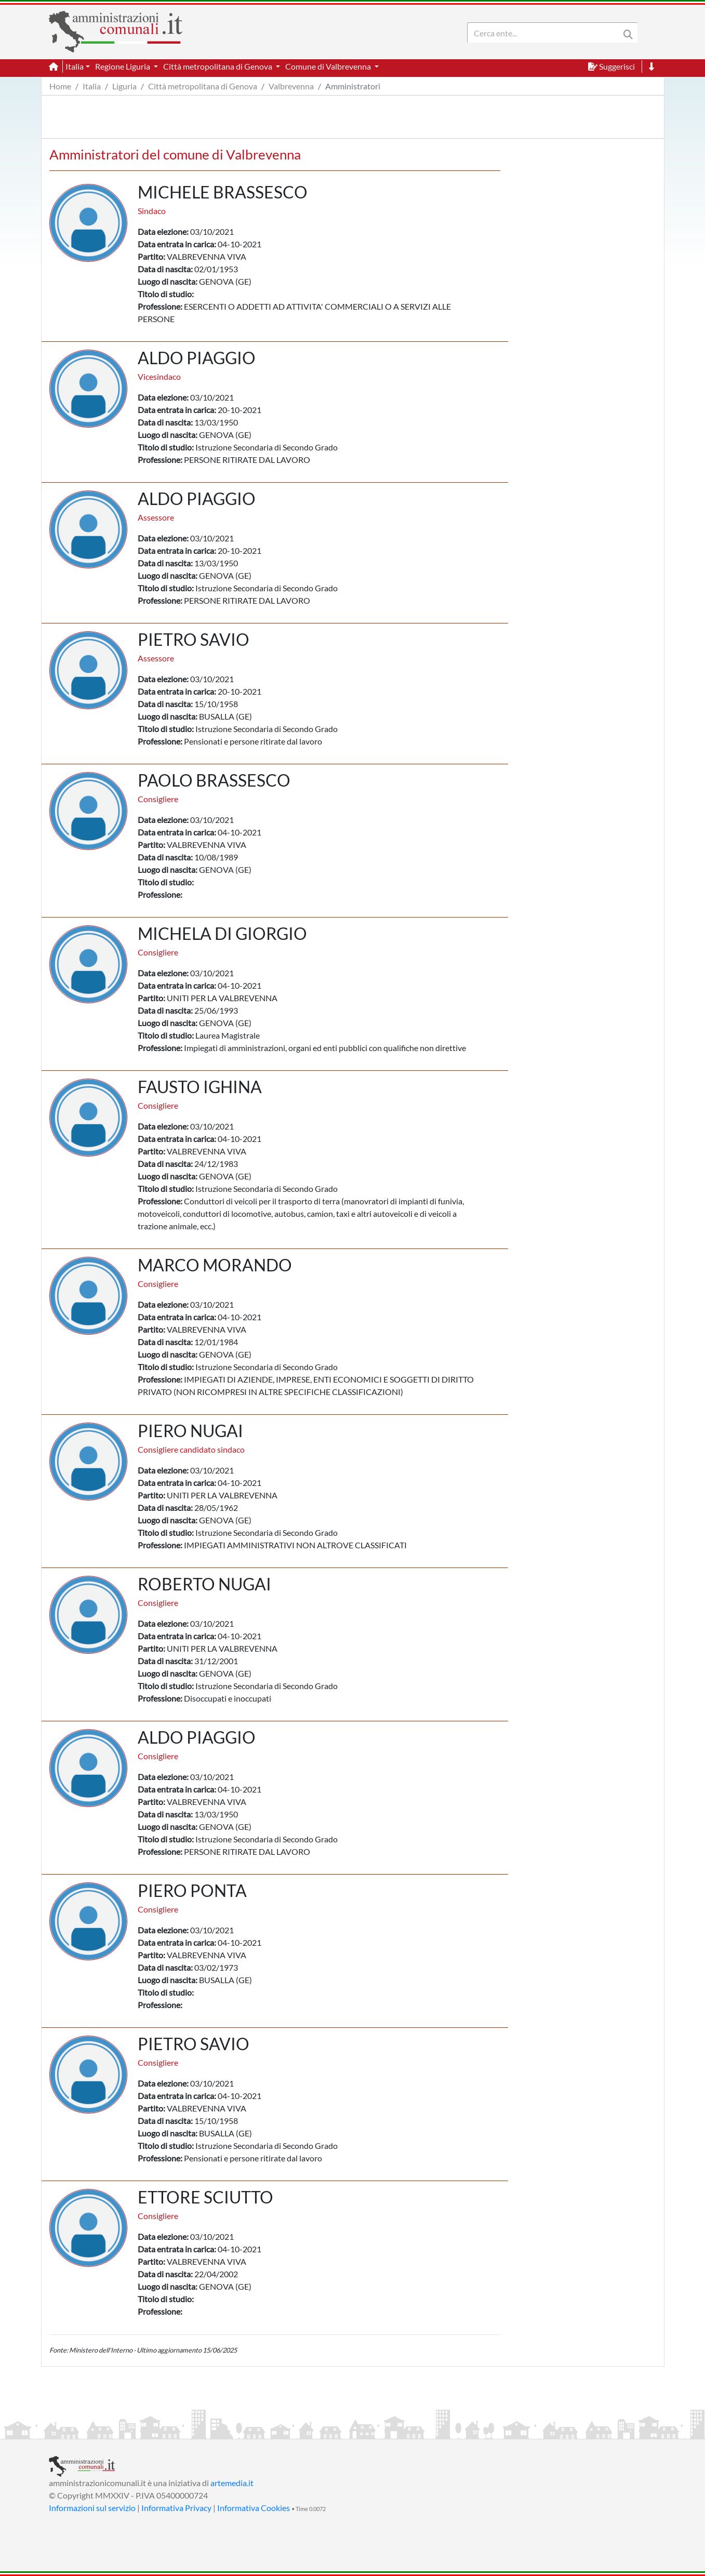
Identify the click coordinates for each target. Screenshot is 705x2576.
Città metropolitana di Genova (202, 86)
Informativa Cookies (253, 2508)
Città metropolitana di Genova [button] (218, 66)
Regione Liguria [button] (123, 66)
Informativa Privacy (176, 2508)
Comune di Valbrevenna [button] (329, 66)
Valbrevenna (291, 86)
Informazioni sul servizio (92, 2508)
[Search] (545, 33)
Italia (92, 86)
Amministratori (352, 86)
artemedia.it (232, 2483)
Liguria (124, 86)
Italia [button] (74, 66)
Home (60, 86)
